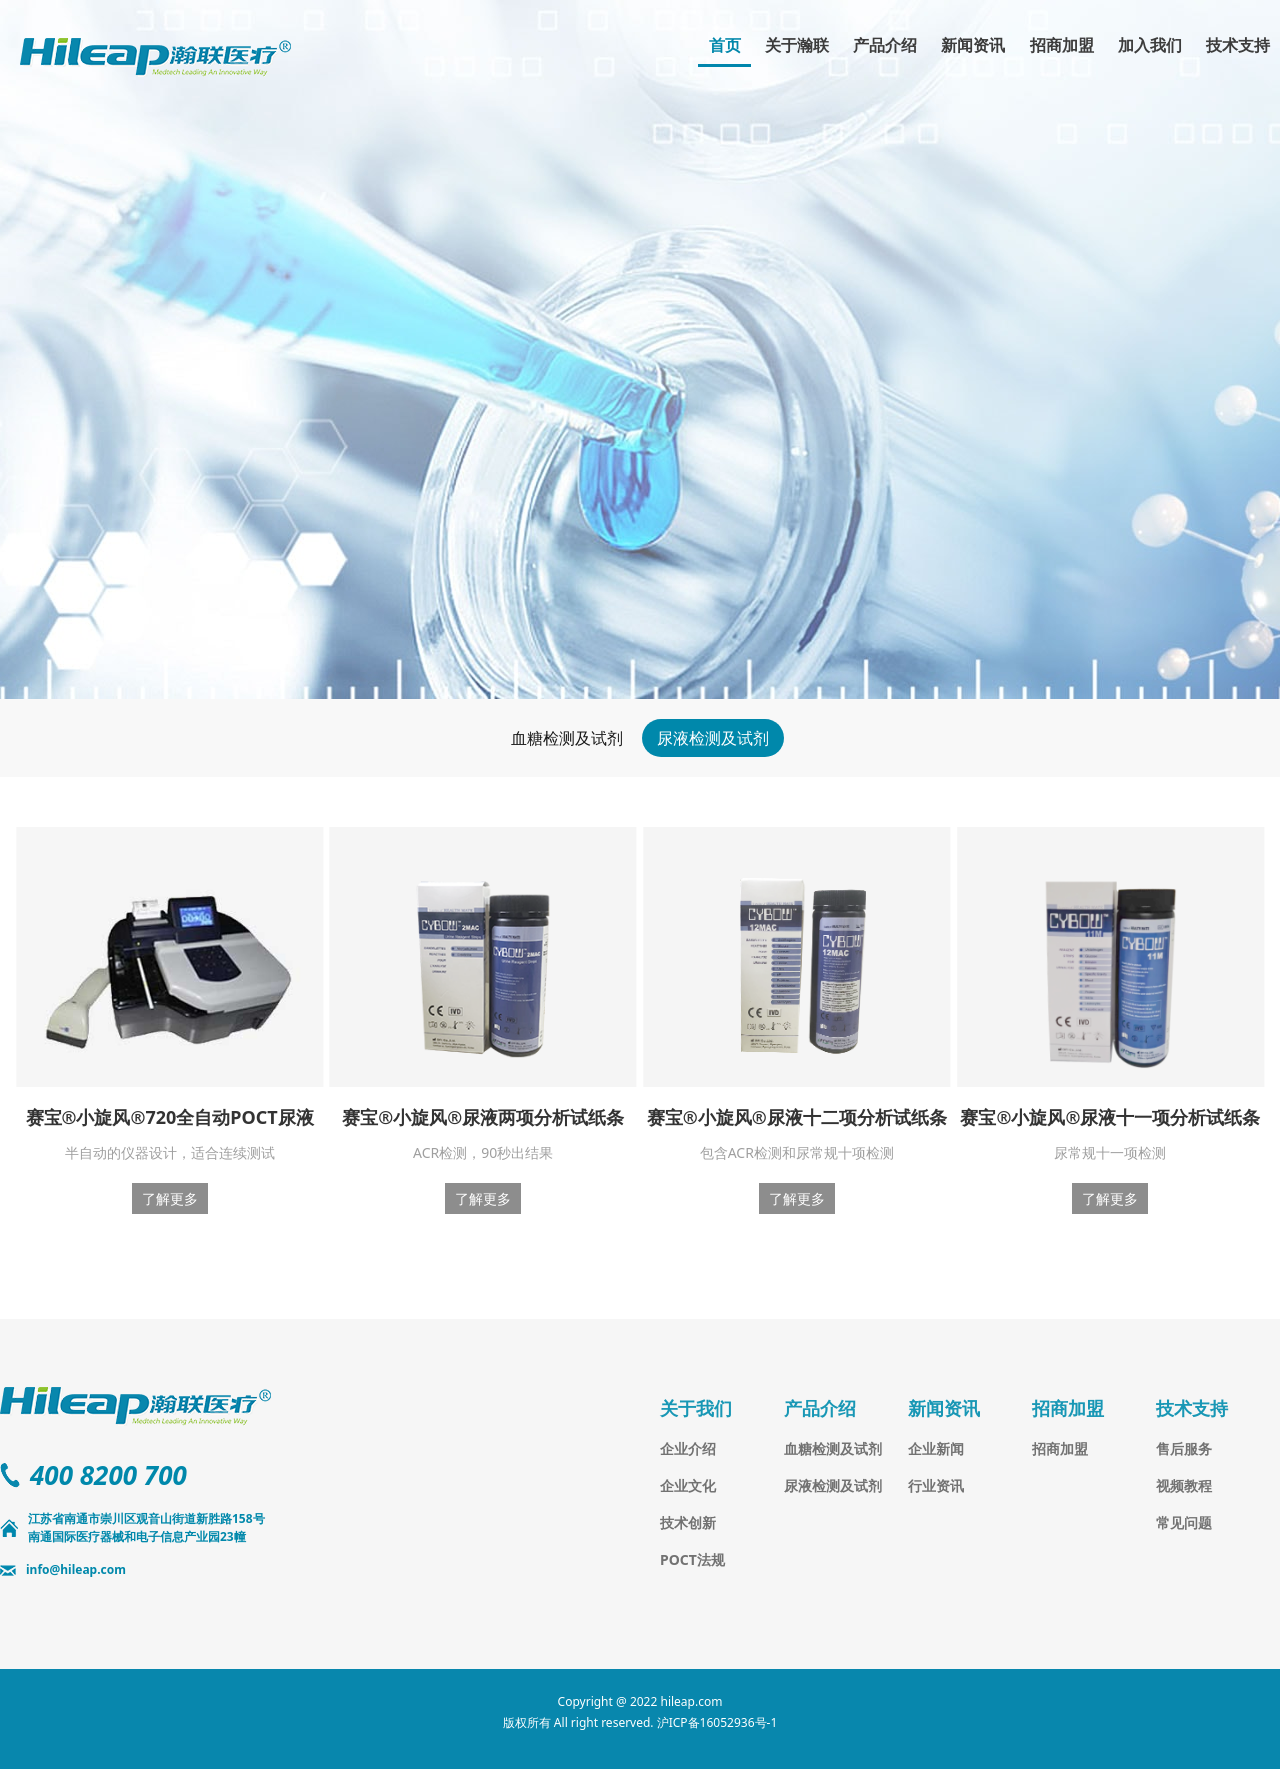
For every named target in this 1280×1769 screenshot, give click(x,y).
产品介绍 (885, 45)
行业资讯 (936, 1485)
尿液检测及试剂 (713, 738)
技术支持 (1238, 45)
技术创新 (688, 1522)
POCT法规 (692, 1559)
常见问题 (1184, 1522)
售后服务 (1184, 1448)
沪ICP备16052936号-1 (717, 1722)
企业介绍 (688, 1448)
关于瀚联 (797, 45)
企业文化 (688, 1485)
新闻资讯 (973, 45)
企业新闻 (936, 1448)
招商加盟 (1062, 45)
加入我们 (1150, 45)
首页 (725, 45)
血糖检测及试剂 (567, 738)
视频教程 (1184, 1485)
